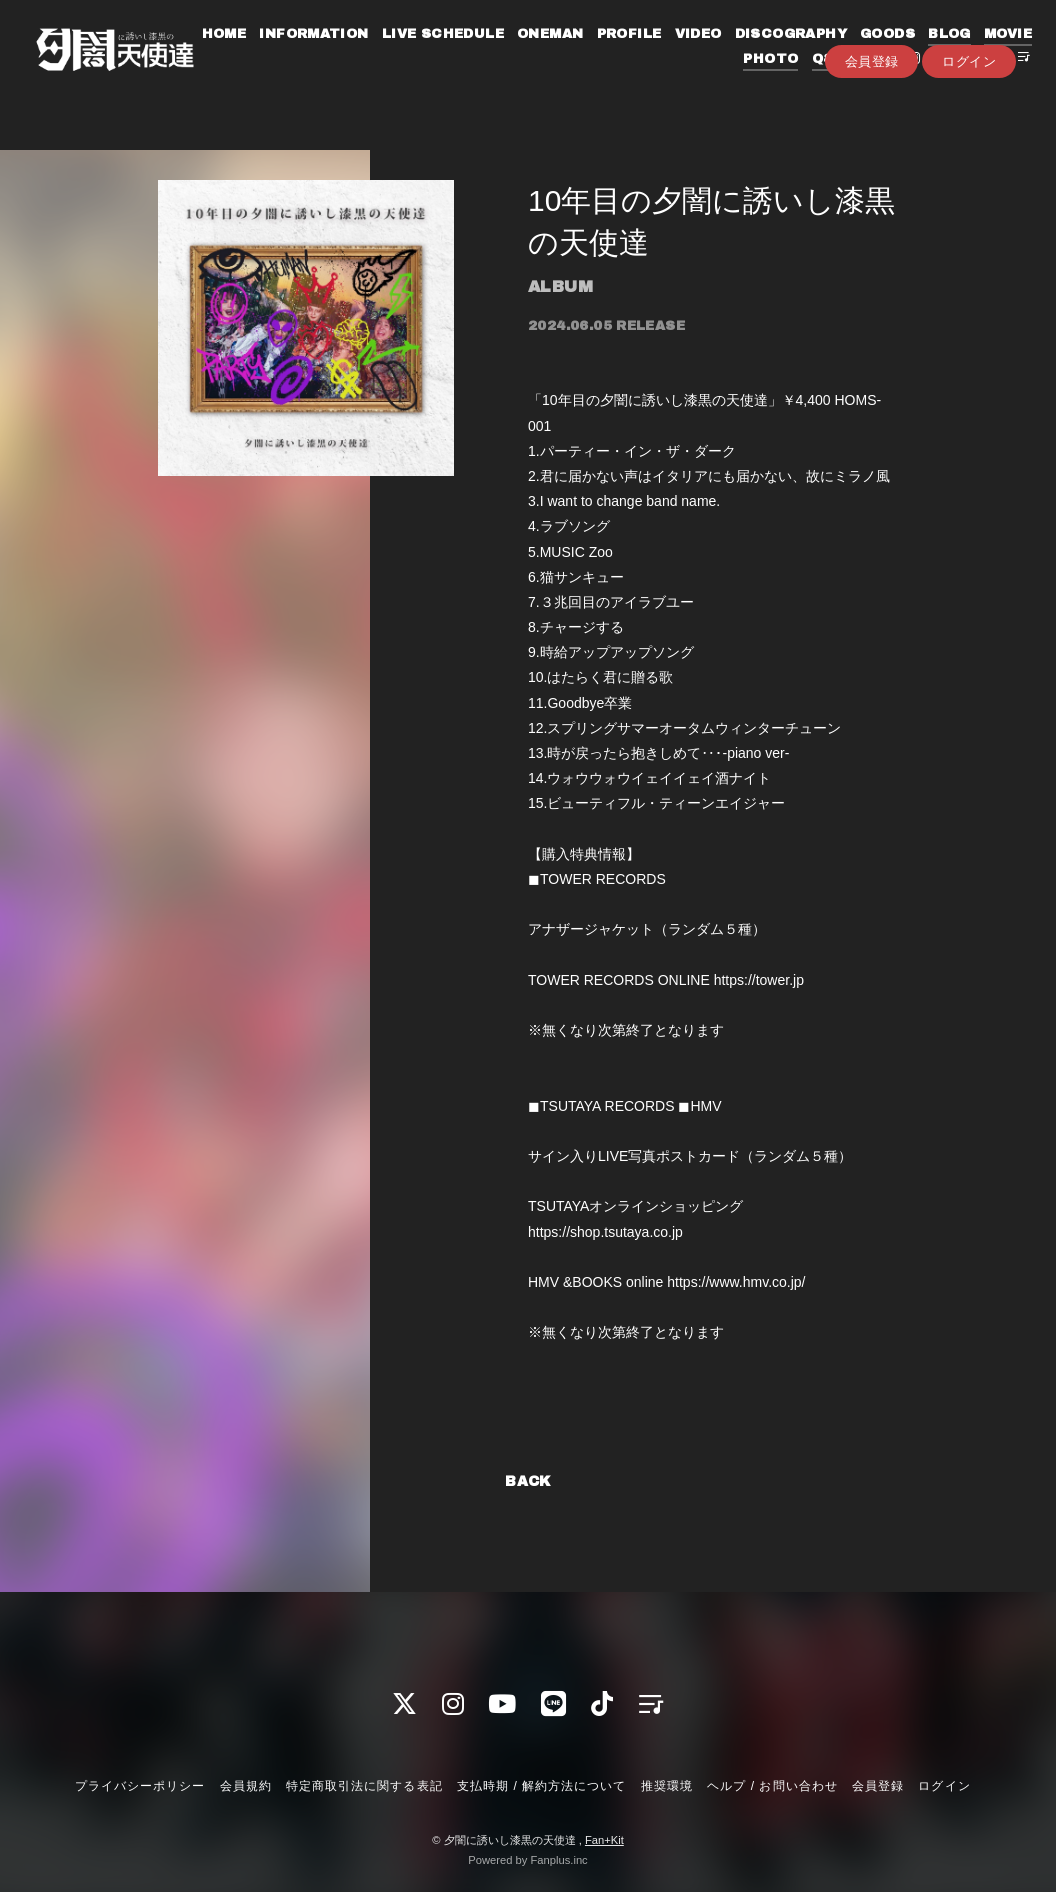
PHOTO (754, 83)
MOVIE (689, 83)
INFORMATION (358, 58)
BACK (528, 1481)
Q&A (812, 83)
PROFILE (673, 58)
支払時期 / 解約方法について (542, 1786)
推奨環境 (667, 1786)
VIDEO (742, 58)
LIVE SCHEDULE (487, 58)
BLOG (993, 58)
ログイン (969, 116)
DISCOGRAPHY (835, 58)
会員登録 (872, 116)
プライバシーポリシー (140, 1786)
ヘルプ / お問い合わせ (772, 1786)
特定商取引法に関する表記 (364, 1786)
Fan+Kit (604, 1840)
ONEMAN (594, 58)
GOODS (931, 58)
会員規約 (246, 1786)
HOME (268, 58)
